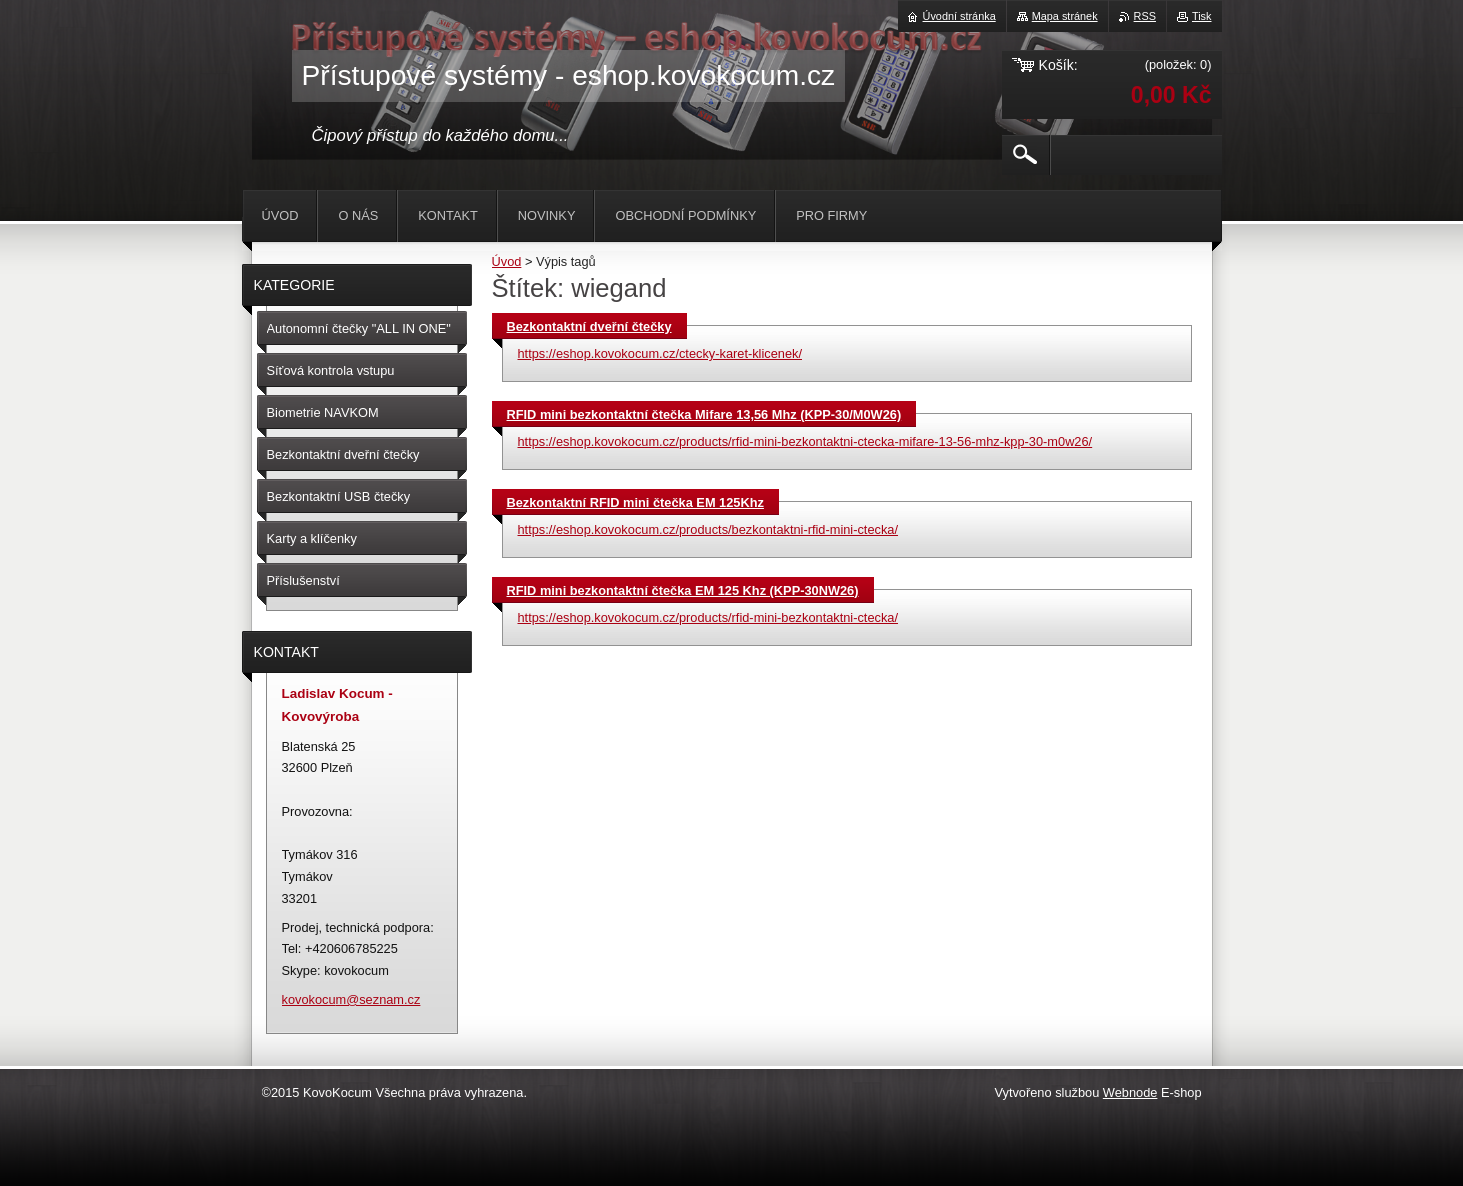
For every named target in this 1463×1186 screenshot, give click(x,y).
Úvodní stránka (959, 16)
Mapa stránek (1065, 16)
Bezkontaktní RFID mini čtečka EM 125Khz (635, 502)
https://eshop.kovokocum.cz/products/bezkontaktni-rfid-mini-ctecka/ (708, 529)
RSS (1145, 16)
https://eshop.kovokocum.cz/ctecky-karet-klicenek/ (660, 353)
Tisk (1202, 16)
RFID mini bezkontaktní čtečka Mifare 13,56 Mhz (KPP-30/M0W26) (704, 414)
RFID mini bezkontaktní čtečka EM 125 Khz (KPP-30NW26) (683, 590)
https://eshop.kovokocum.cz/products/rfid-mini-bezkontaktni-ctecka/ (708, 617)
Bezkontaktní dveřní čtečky (589, 326)
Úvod (507, 261)
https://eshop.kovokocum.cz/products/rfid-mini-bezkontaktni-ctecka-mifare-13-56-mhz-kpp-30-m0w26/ (805, 441)
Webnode (1130, 1092)
